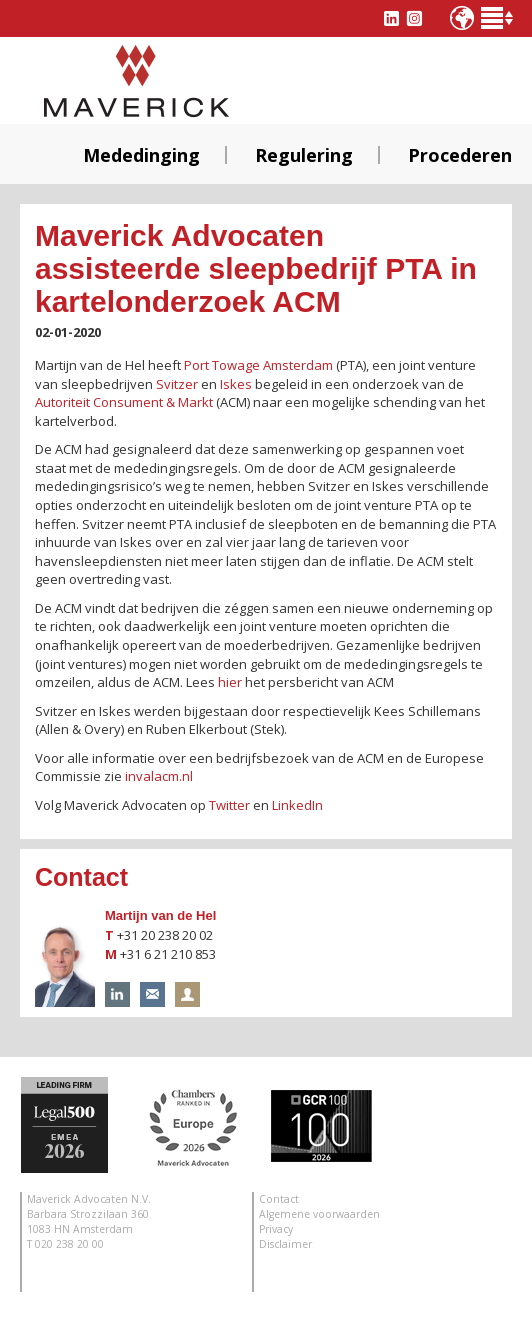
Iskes (236, 384)
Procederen (460, 155)
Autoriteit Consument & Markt (124, 402)
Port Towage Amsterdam (258, 365)
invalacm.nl (159, 776)
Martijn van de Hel (160, 915)
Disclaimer (285, 1244)
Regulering (304, 155)
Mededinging (141, 155)
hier (230, 682)
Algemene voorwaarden (319, 1214)
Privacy (276, 1229)
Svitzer (177, 384)
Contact (279, 1199)
